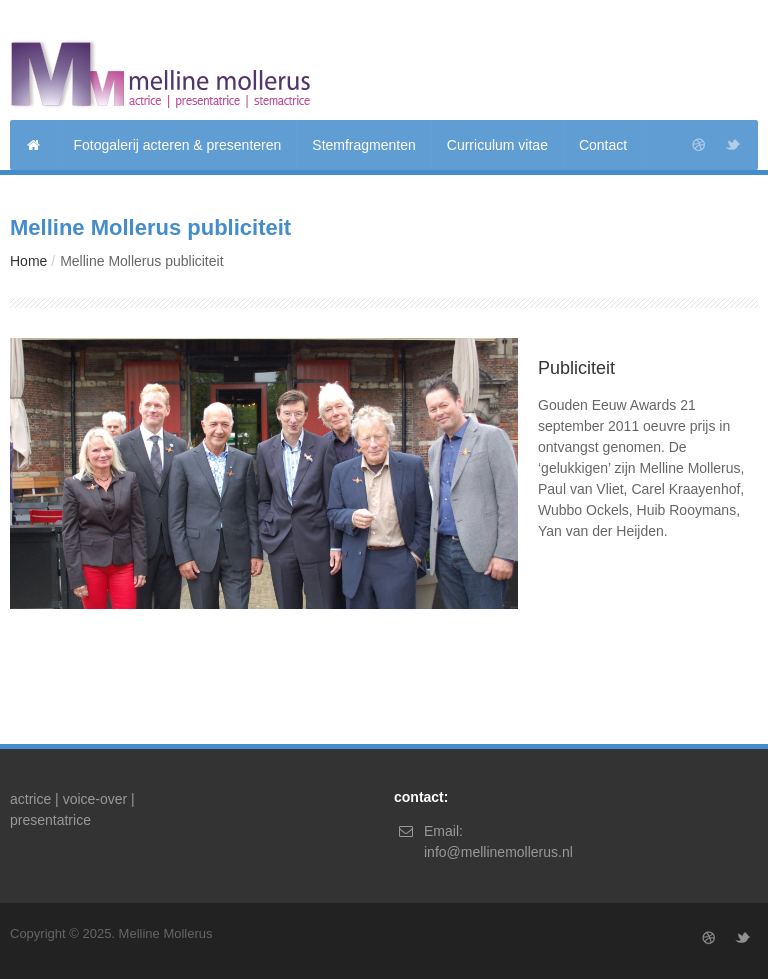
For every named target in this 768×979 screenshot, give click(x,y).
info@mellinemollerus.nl (498, 852)
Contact (603, 145)
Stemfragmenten (364, 145)
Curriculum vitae (497, 145)
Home (28, 261)
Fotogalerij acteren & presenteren (178, 145)
